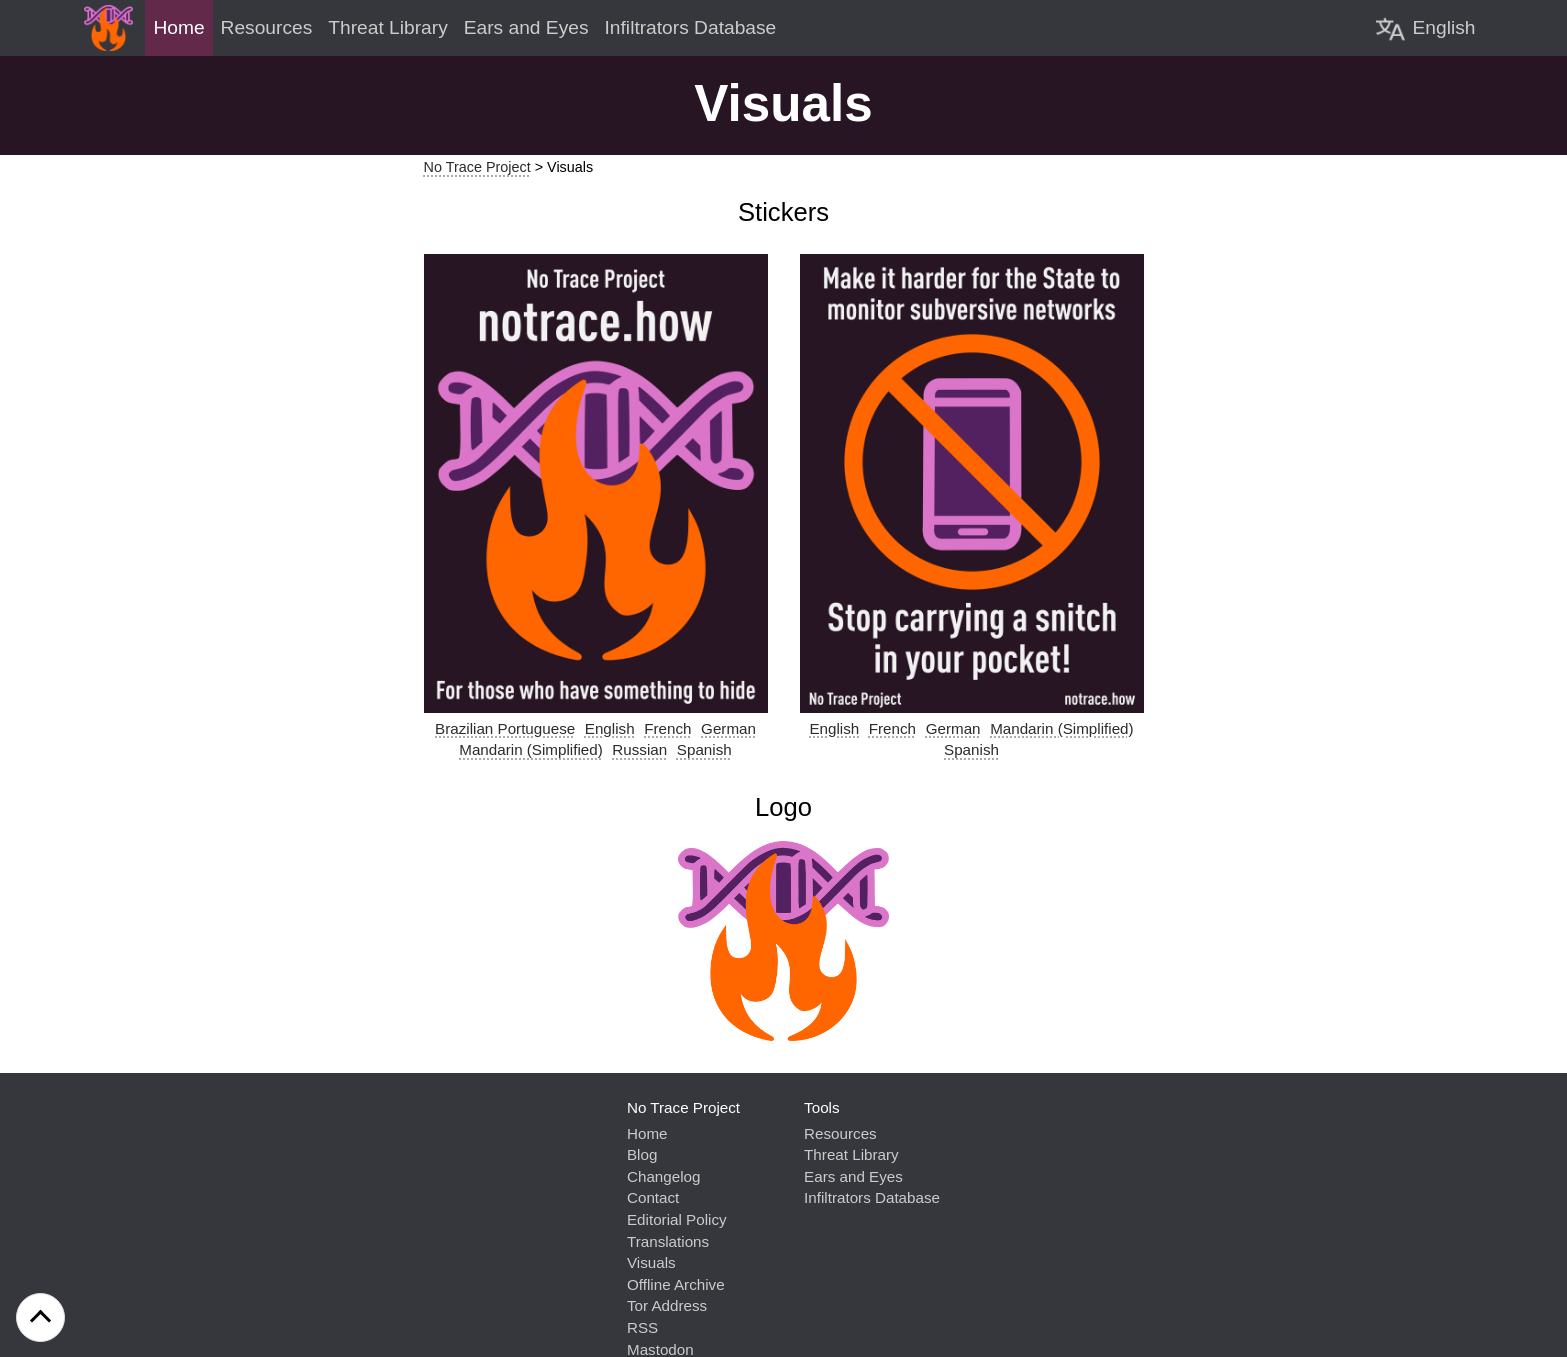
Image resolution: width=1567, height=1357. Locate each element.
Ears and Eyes (853, 1176)
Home (647, 1133)
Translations (668, 1241)
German (728, 728)
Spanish (704, 749)
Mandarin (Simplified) (531, 749)
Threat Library (851, 1154)
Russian (639, 749)
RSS (642, 1327)
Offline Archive (676, 1284)
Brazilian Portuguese (505, 728)
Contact (653, 1197)
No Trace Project (477, 167)
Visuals (651, 1262)
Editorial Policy (677, 1219)
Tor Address (667, 1305)
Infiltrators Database (872, 1197)
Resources (840, 1133)
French (667, 728)
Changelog (663, 1176)
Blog (642, 1154)
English (610, 728)
